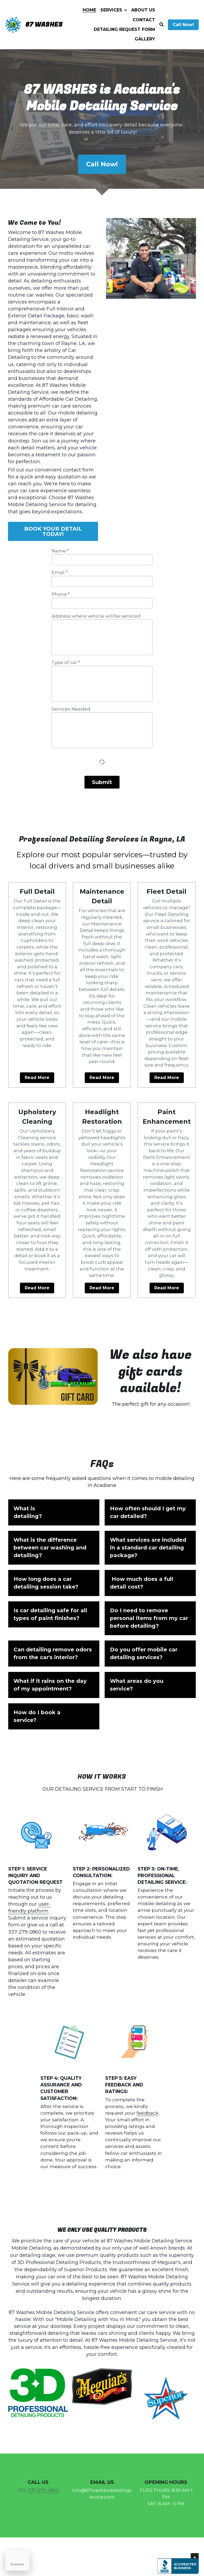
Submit (102, 782)
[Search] (161, 24)
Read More (37, 1077)
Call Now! (183, 24)
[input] (102, 559)
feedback (147, 2113)
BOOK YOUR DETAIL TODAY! (53, 531)
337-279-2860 (43, 2490)
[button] (53, 1512)
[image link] (53, 1380)
